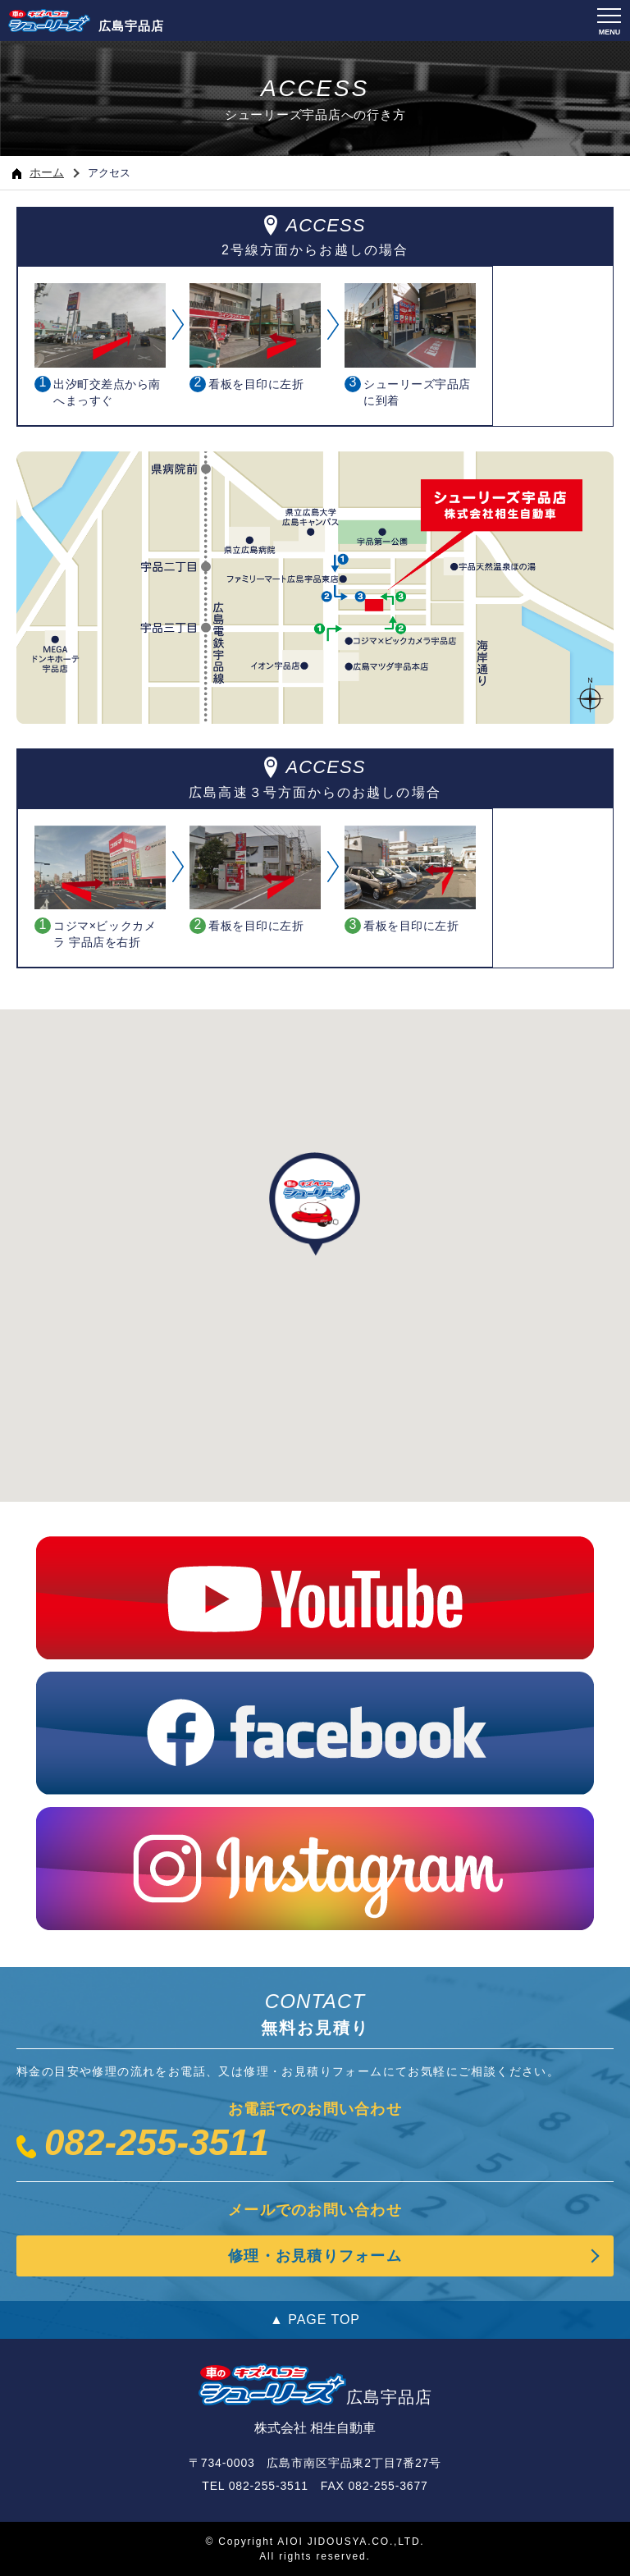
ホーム (38, 172)
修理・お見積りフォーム (315, 2256)
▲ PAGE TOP (315, 2320)
